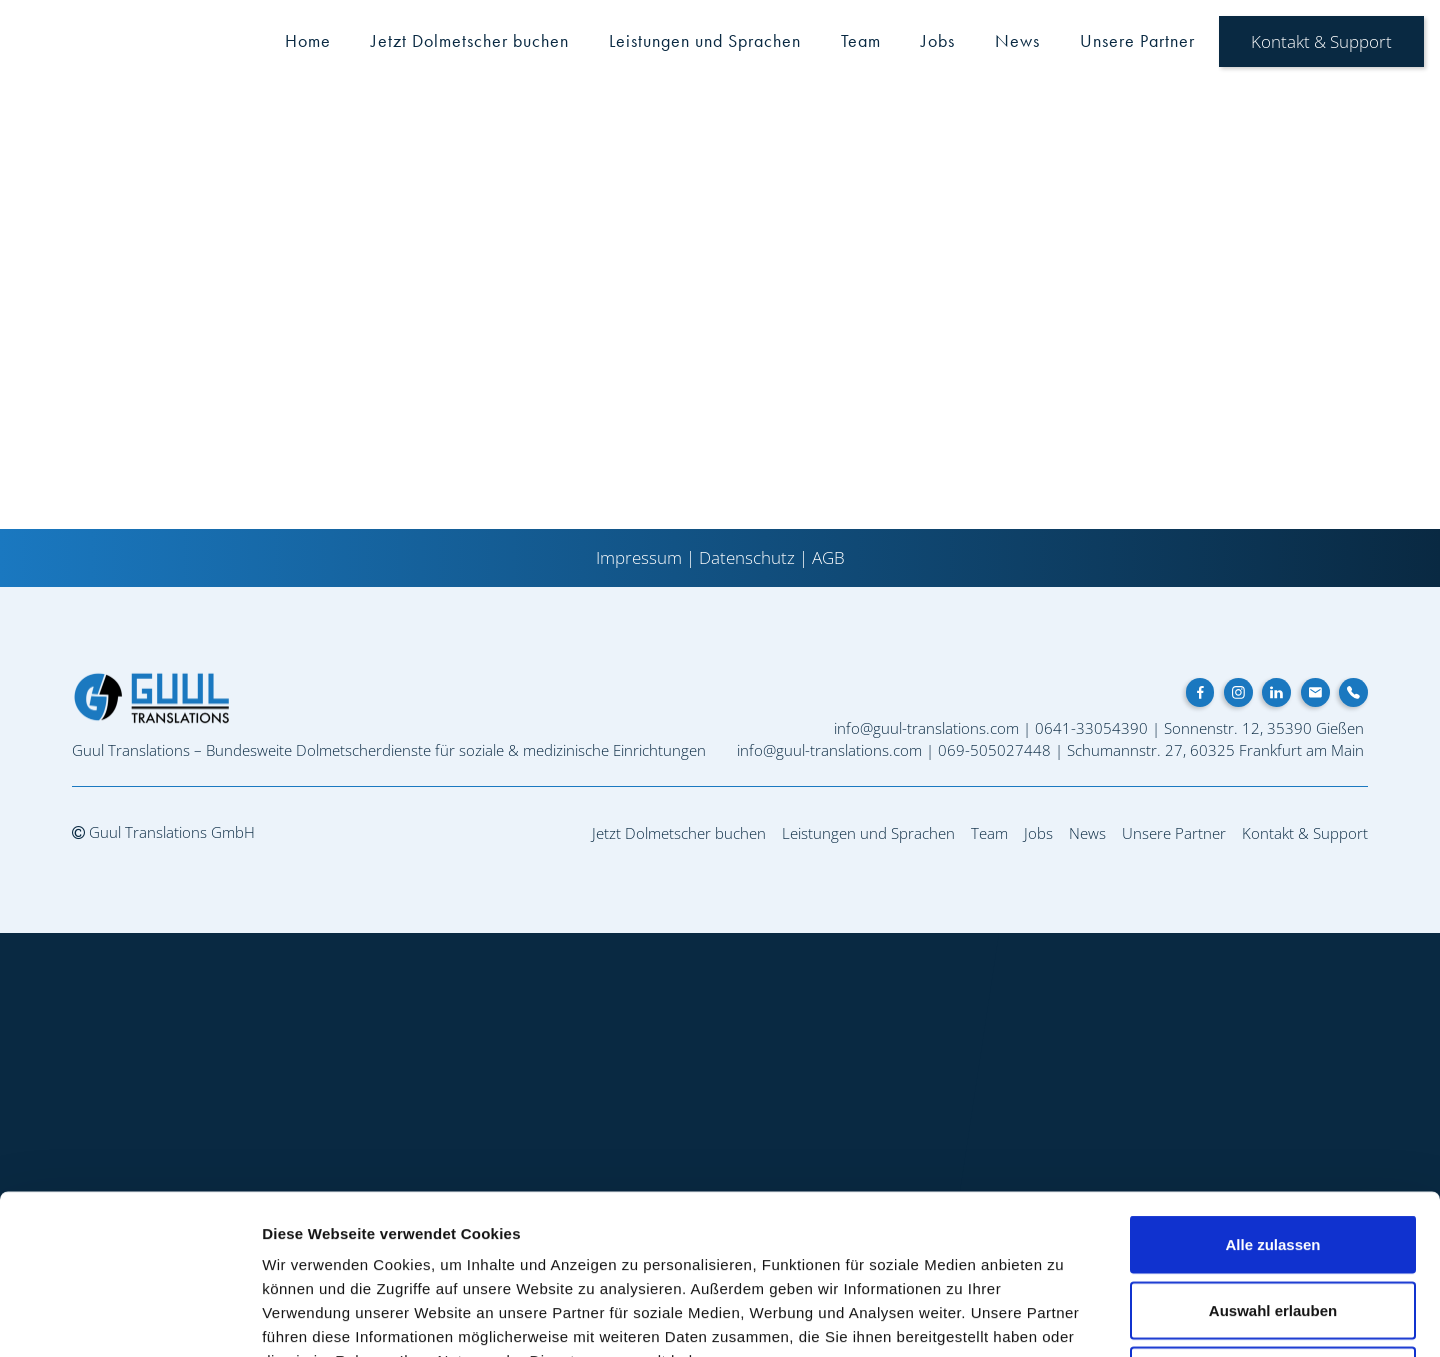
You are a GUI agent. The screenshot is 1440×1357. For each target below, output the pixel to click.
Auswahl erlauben (1273, 1160)
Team (861, 41)
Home (308, 41)
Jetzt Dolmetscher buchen (470, 41)
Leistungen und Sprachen (705, 41)
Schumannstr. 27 (1125, 750)
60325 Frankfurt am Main (1277, 750)
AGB (828, 557)
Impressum (639, 557)
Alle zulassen (1272, 1094)
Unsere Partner (1137, 41)
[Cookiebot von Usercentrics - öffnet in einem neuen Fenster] (129, 1318)
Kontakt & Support (1321, 41)
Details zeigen (1063, 1317)
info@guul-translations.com (926, 728)
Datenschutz (747, 557)
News (1017, 41)
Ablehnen (1273, 1225)
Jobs (938, 41)
